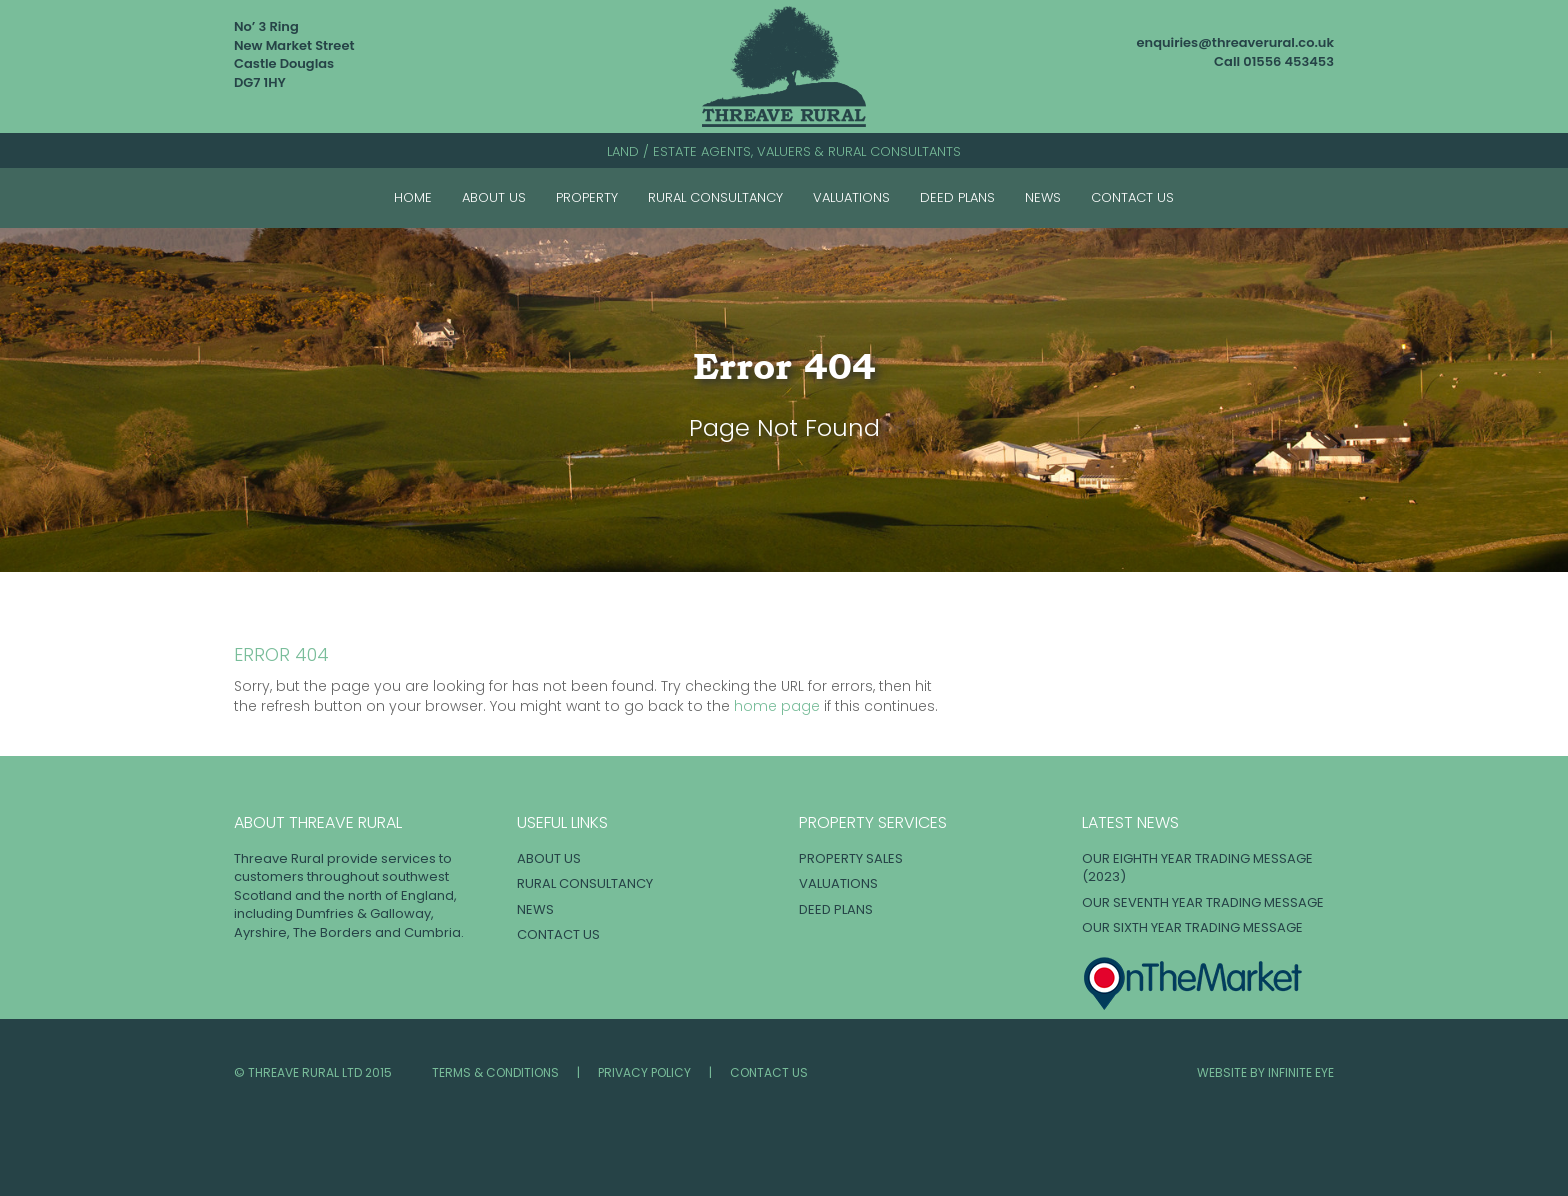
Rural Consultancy (715, 197)
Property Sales (851, 858)
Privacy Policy (644, 1072)
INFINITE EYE (1301, 1072)
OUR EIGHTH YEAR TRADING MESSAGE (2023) (1197, 868)
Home (413, 197)
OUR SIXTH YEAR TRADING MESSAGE (1192, 927)
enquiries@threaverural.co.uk (1235, 42)
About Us (494, 197)
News (1043, 197)
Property (587, 197)
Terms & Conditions (495, 1072)
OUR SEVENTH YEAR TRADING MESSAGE (1203, 902)
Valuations (851, 197)
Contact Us (1132, 197)
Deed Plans (957, 197)
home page (777, 706)
